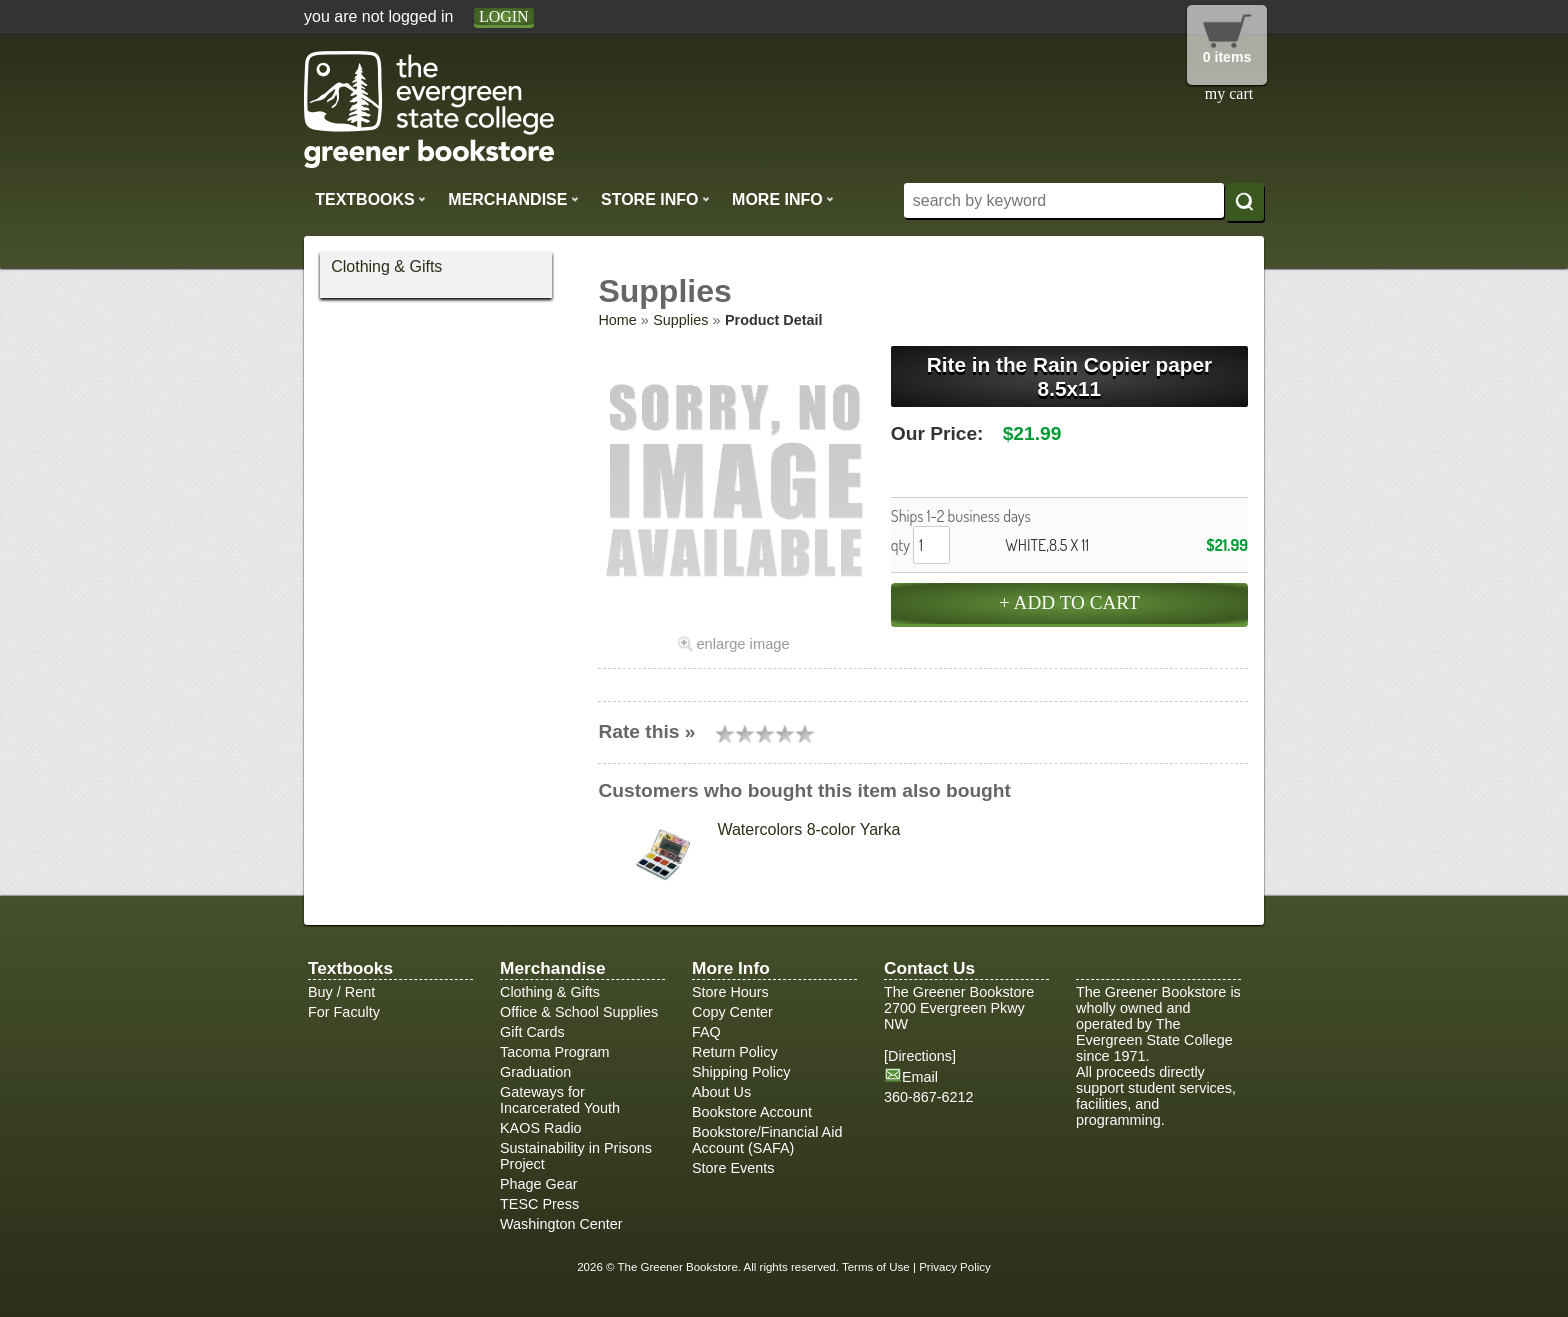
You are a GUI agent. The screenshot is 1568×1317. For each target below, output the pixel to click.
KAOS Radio (541, 1128)
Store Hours (730, 992)
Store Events (733, 1168)
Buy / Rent (341, 992)
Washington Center (561, 1224)
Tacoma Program (555, 1052)
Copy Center (732, 1012)
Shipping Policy (741, 1072)
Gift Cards (532, 1032)
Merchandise (513, 199)
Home (617, 320)
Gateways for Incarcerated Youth (560, 1100)
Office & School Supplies (579, 1012)
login (504, 16)
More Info (783, 199)
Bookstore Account (752, 1112)
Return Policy (735, 1052)
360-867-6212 (929, 1097)
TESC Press (539, 1204)
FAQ (706, 1032)
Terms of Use (876, 1267)
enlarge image (742, 644)
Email (920, 1077)
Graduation (535, 1072)
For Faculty (344, 1012)
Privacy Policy (955, 1267)
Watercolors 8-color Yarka (808, 829)
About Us (721, 1092)
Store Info (655, 199)
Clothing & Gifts (386, 266)
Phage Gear (539, 1184)
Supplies (680, 320)
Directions (920, 1056)
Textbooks (370, 199)
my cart (1229, 93)
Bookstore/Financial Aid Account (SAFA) (767, 1140)
